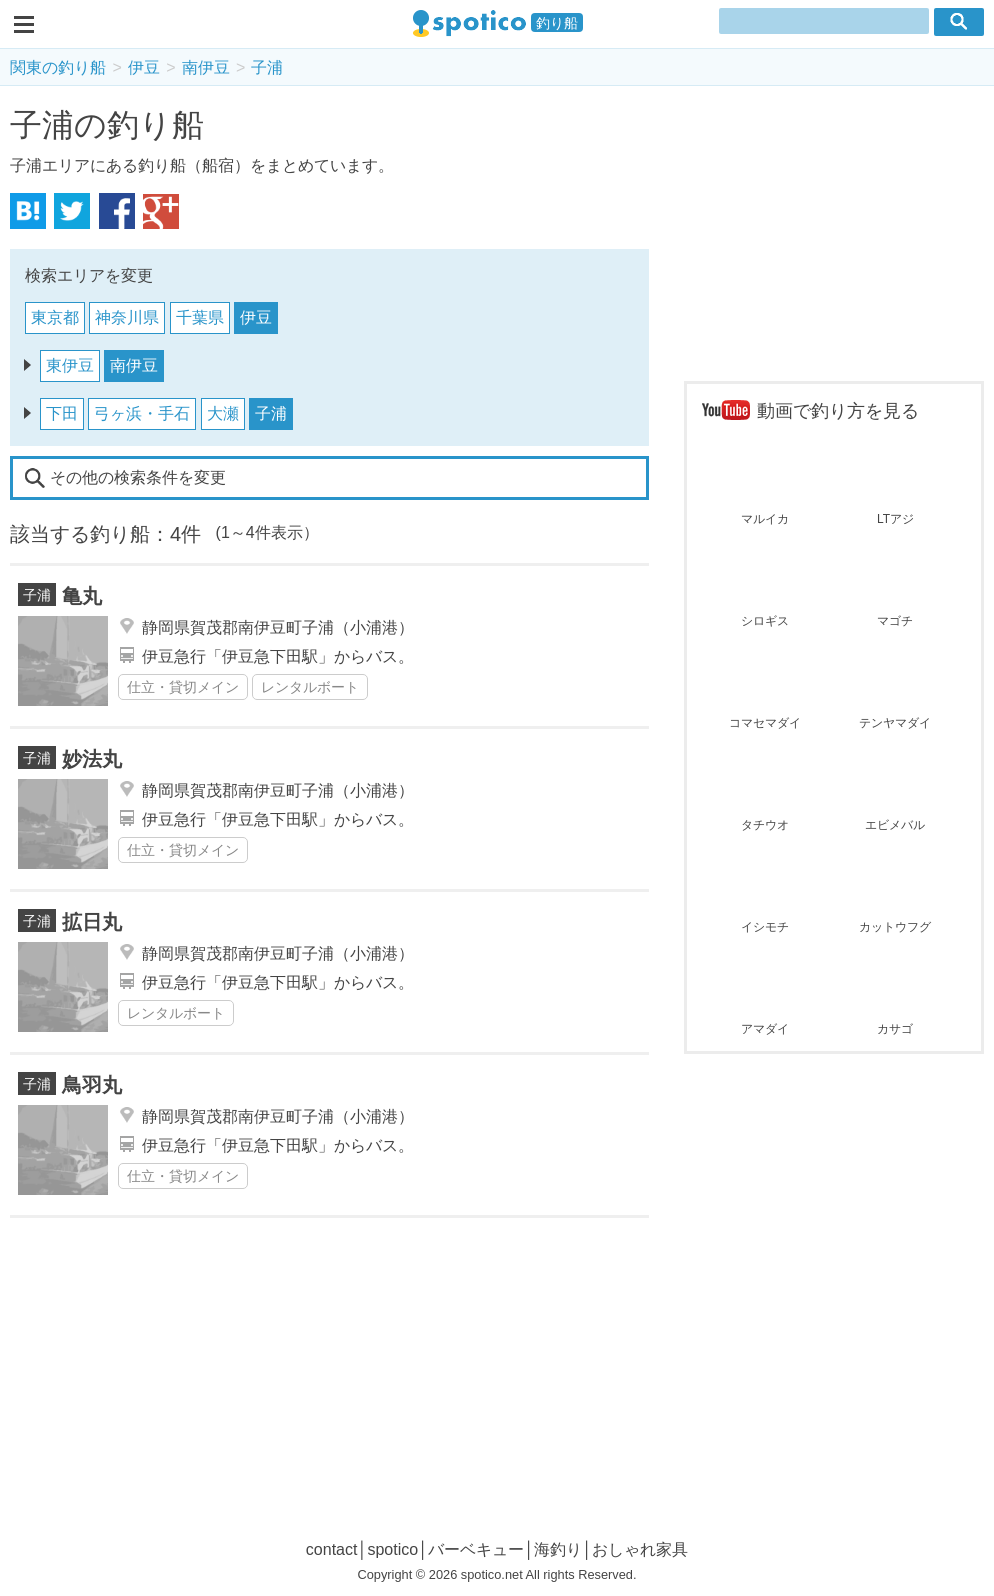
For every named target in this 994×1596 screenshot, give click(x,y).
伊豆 (144, 67)
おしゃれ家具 (640, 1549)
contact (332, 1549)
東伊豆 (70, 365)
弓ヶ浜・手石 (142, 413)
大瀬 (223, 413)
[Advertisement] (834, 236)
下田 (62, 413)
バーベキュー (476, 1549)
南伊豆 (206, 67)
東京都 (55, 317)
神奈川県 (127, 317)
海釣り (558, 1549)
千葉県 (200, 317)
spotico (392, 1549)
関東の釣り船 (58, 67)
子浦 (267, 67)
